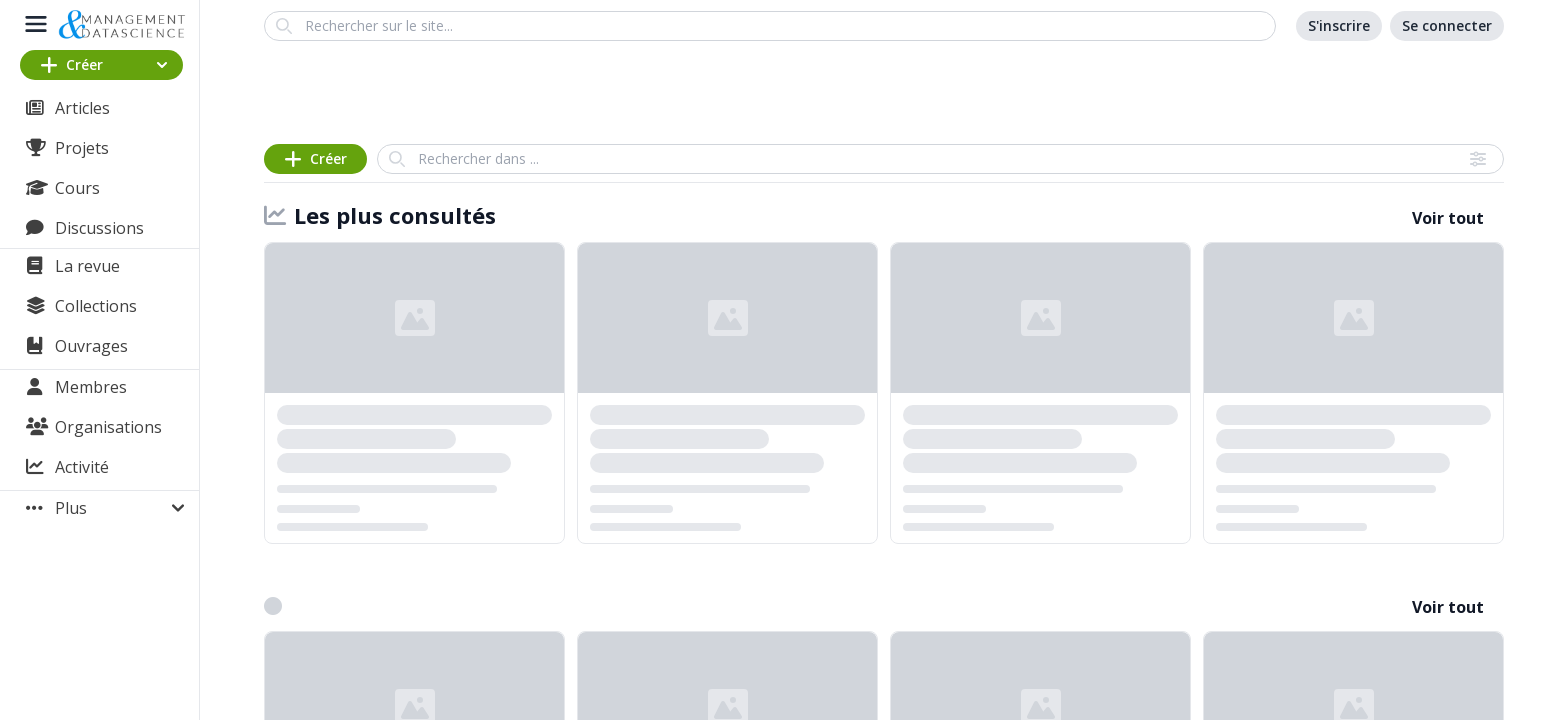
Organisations (108, 427)
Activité (82, 467)
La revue (87, 266)
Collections (96, 306)
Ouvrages (91, 346)
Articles (82, 108)
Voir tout (1448, 218)
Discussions (99, 228)
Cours (77, 188)
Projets (82, 148)
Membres (91, 387)
